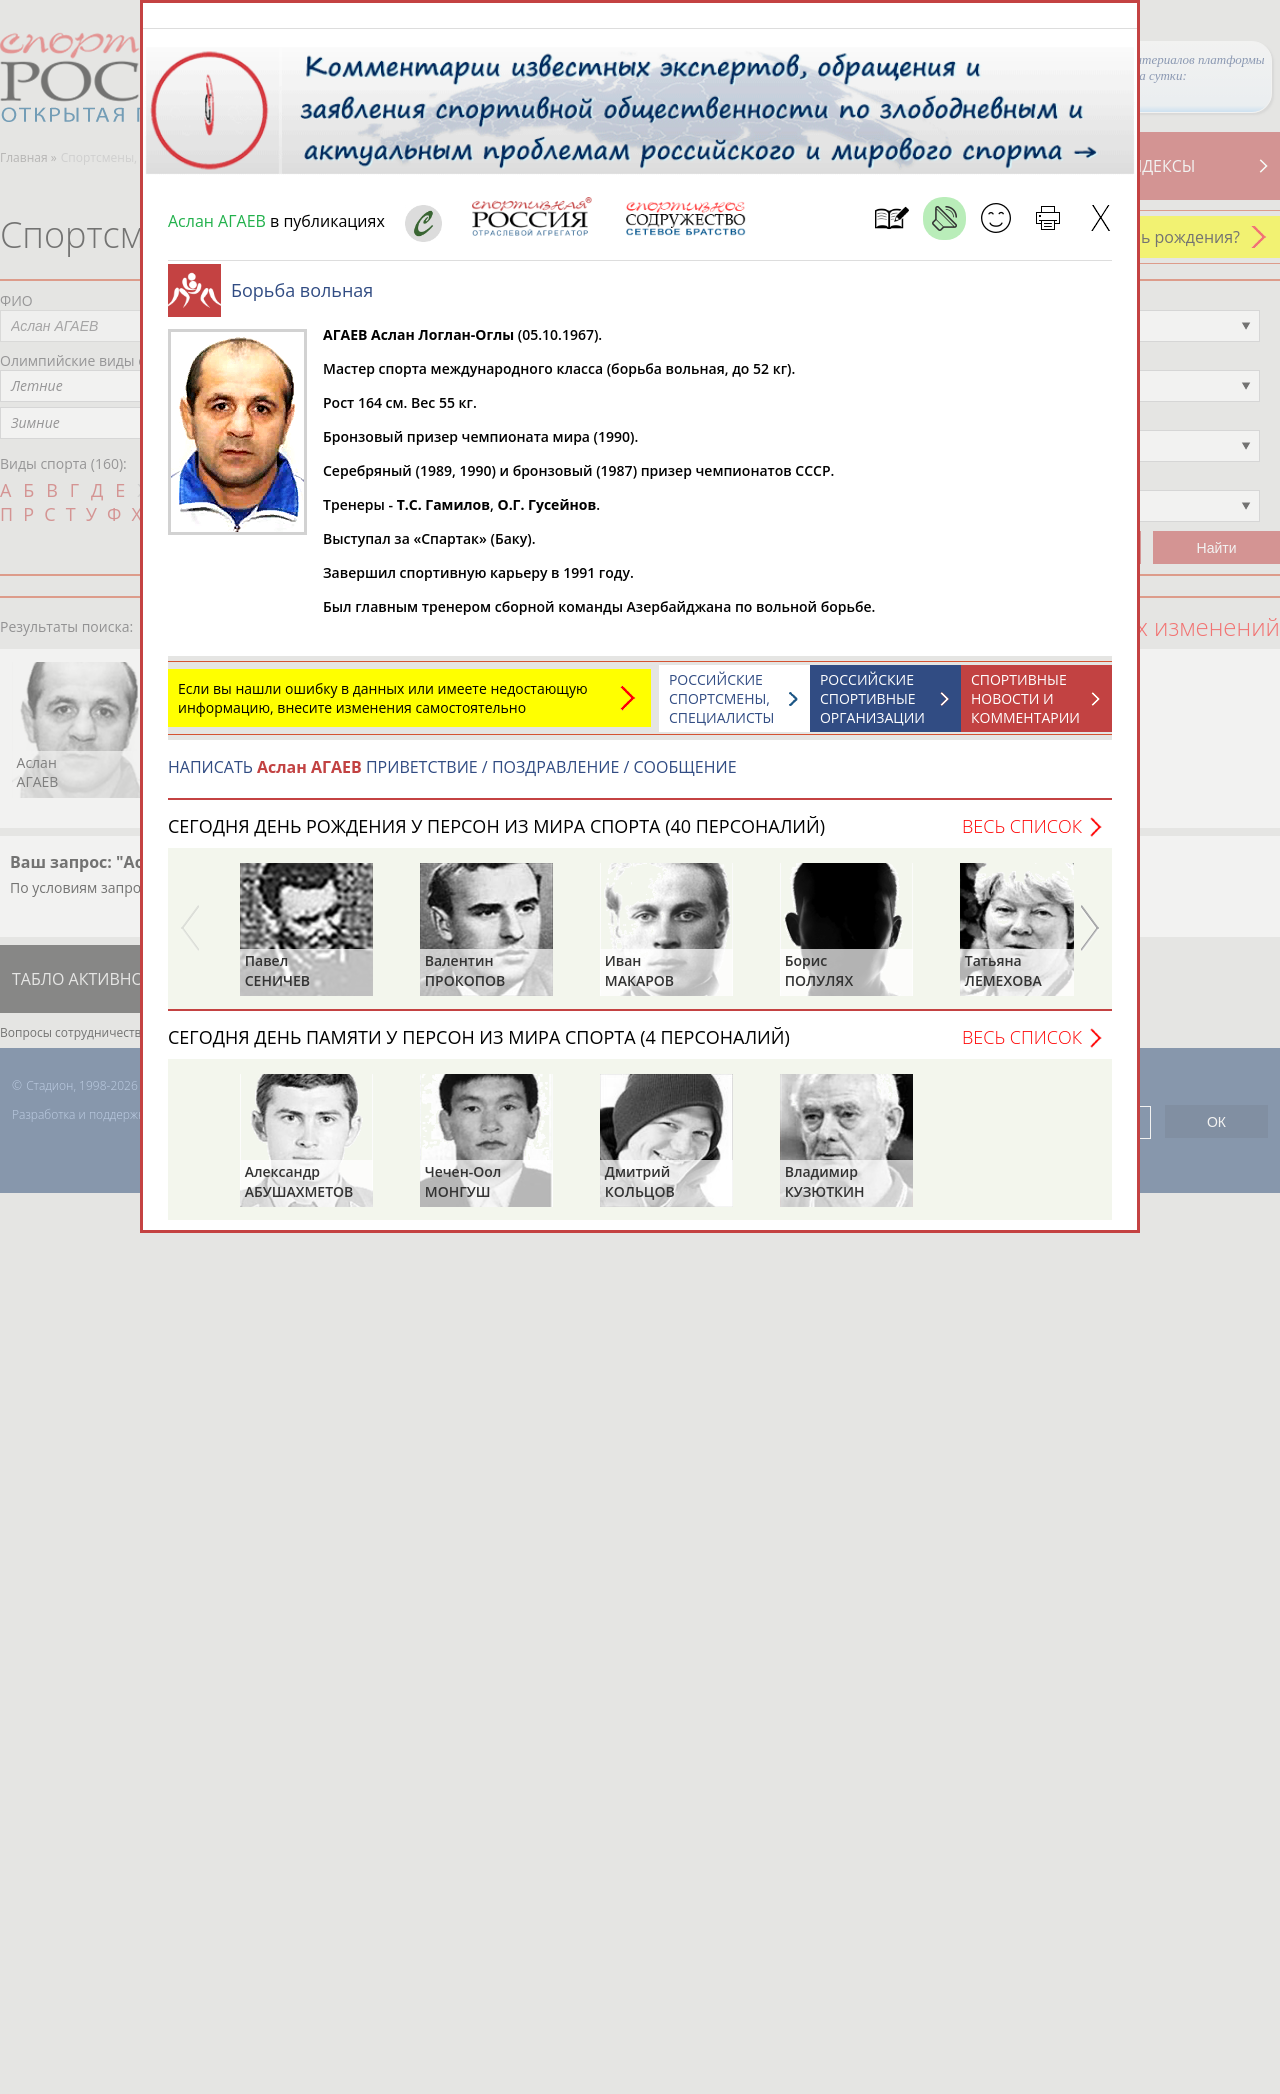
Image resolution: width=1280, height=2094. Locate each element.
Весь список (1022, 836)
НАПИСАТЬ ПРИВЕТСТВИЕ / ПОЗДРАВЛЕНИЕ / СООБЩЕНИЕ (452, 777)
